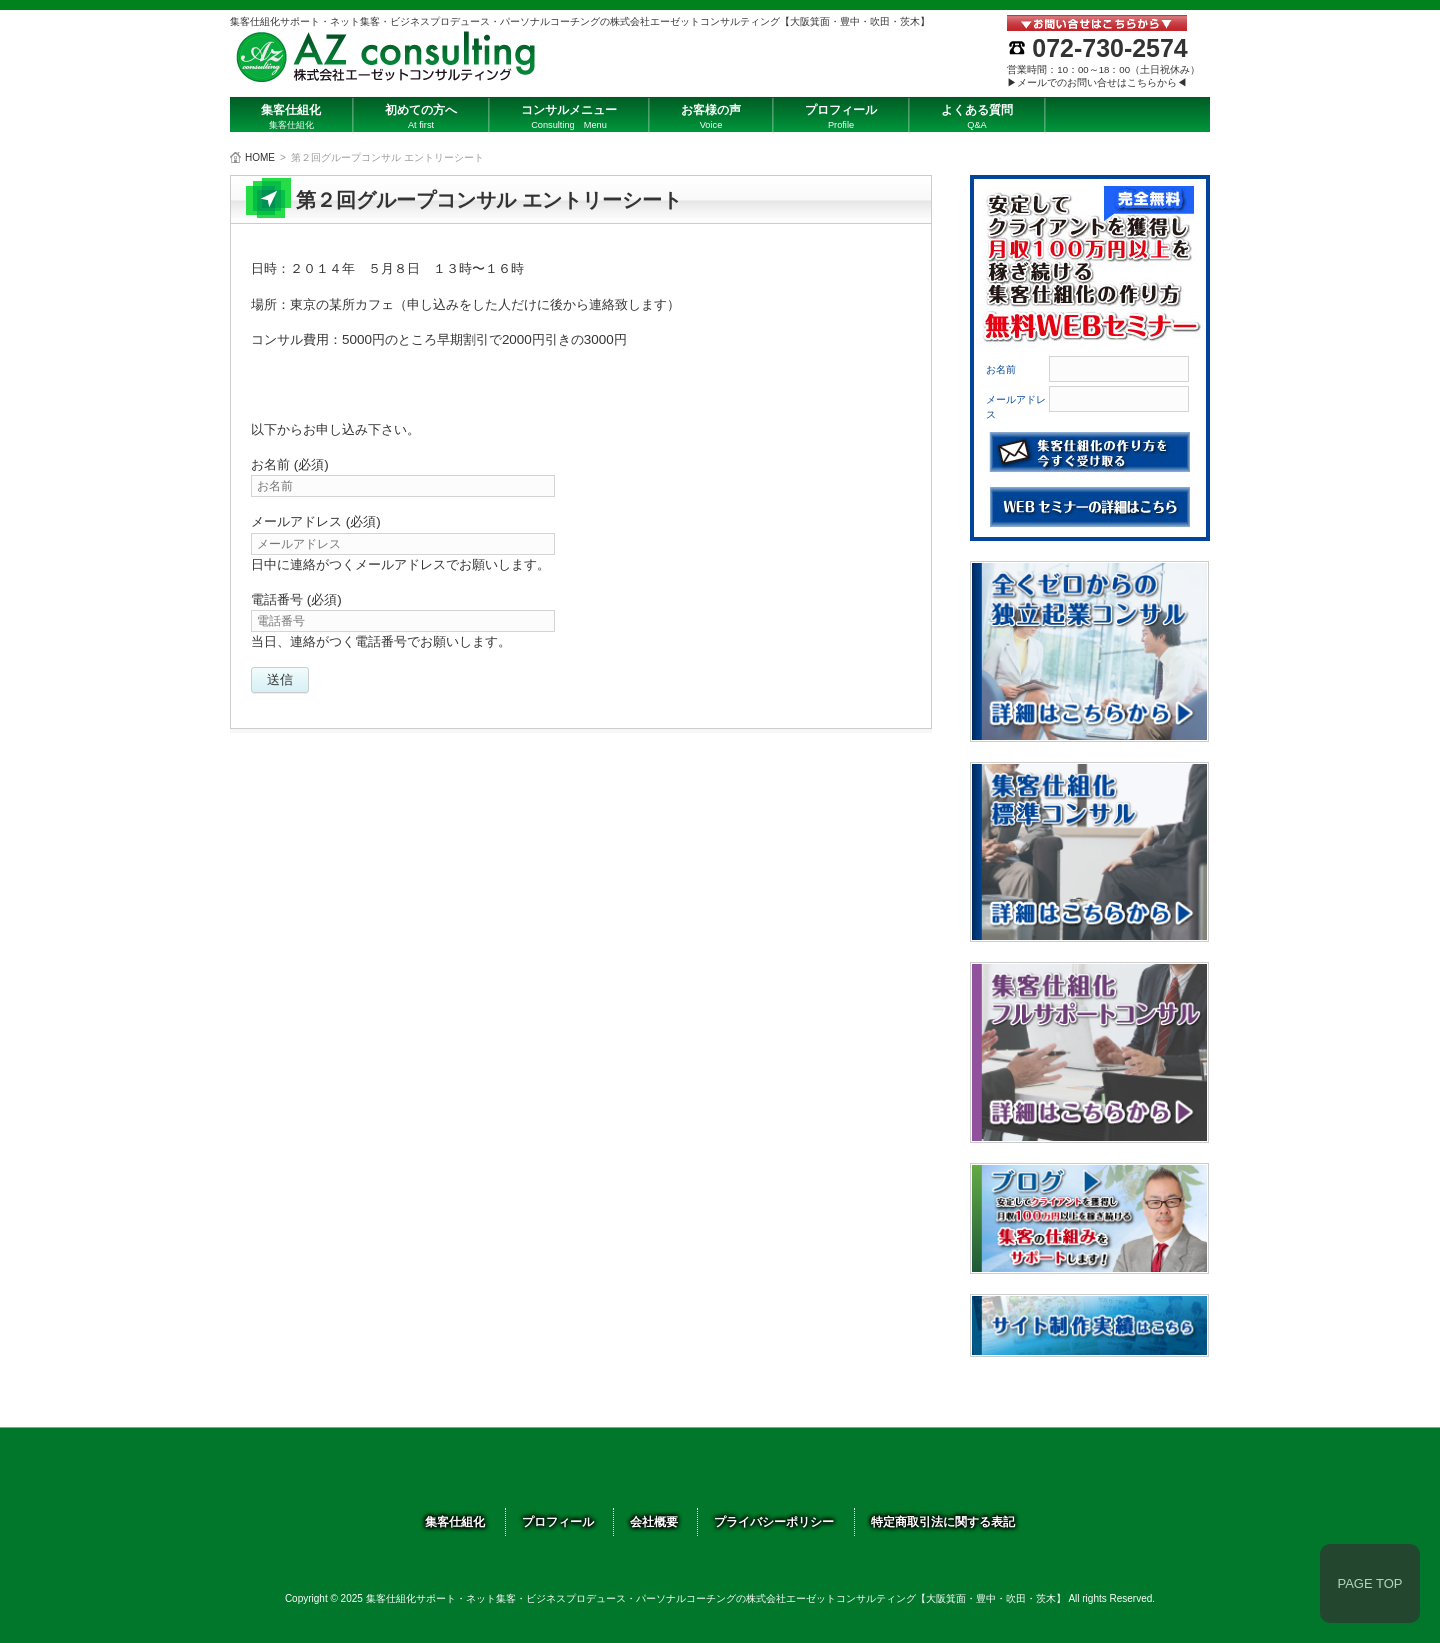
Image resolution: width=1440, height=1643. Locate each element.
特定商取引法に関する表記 (943, 1522)
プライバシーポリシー (774, 1522)
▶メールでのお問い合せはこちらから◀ (1097, 82)
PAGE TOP (1369, 1583)
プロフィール (558, 1522)
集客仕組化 (455, 1522)
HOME (260, 157)
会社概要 (654, 1522)
